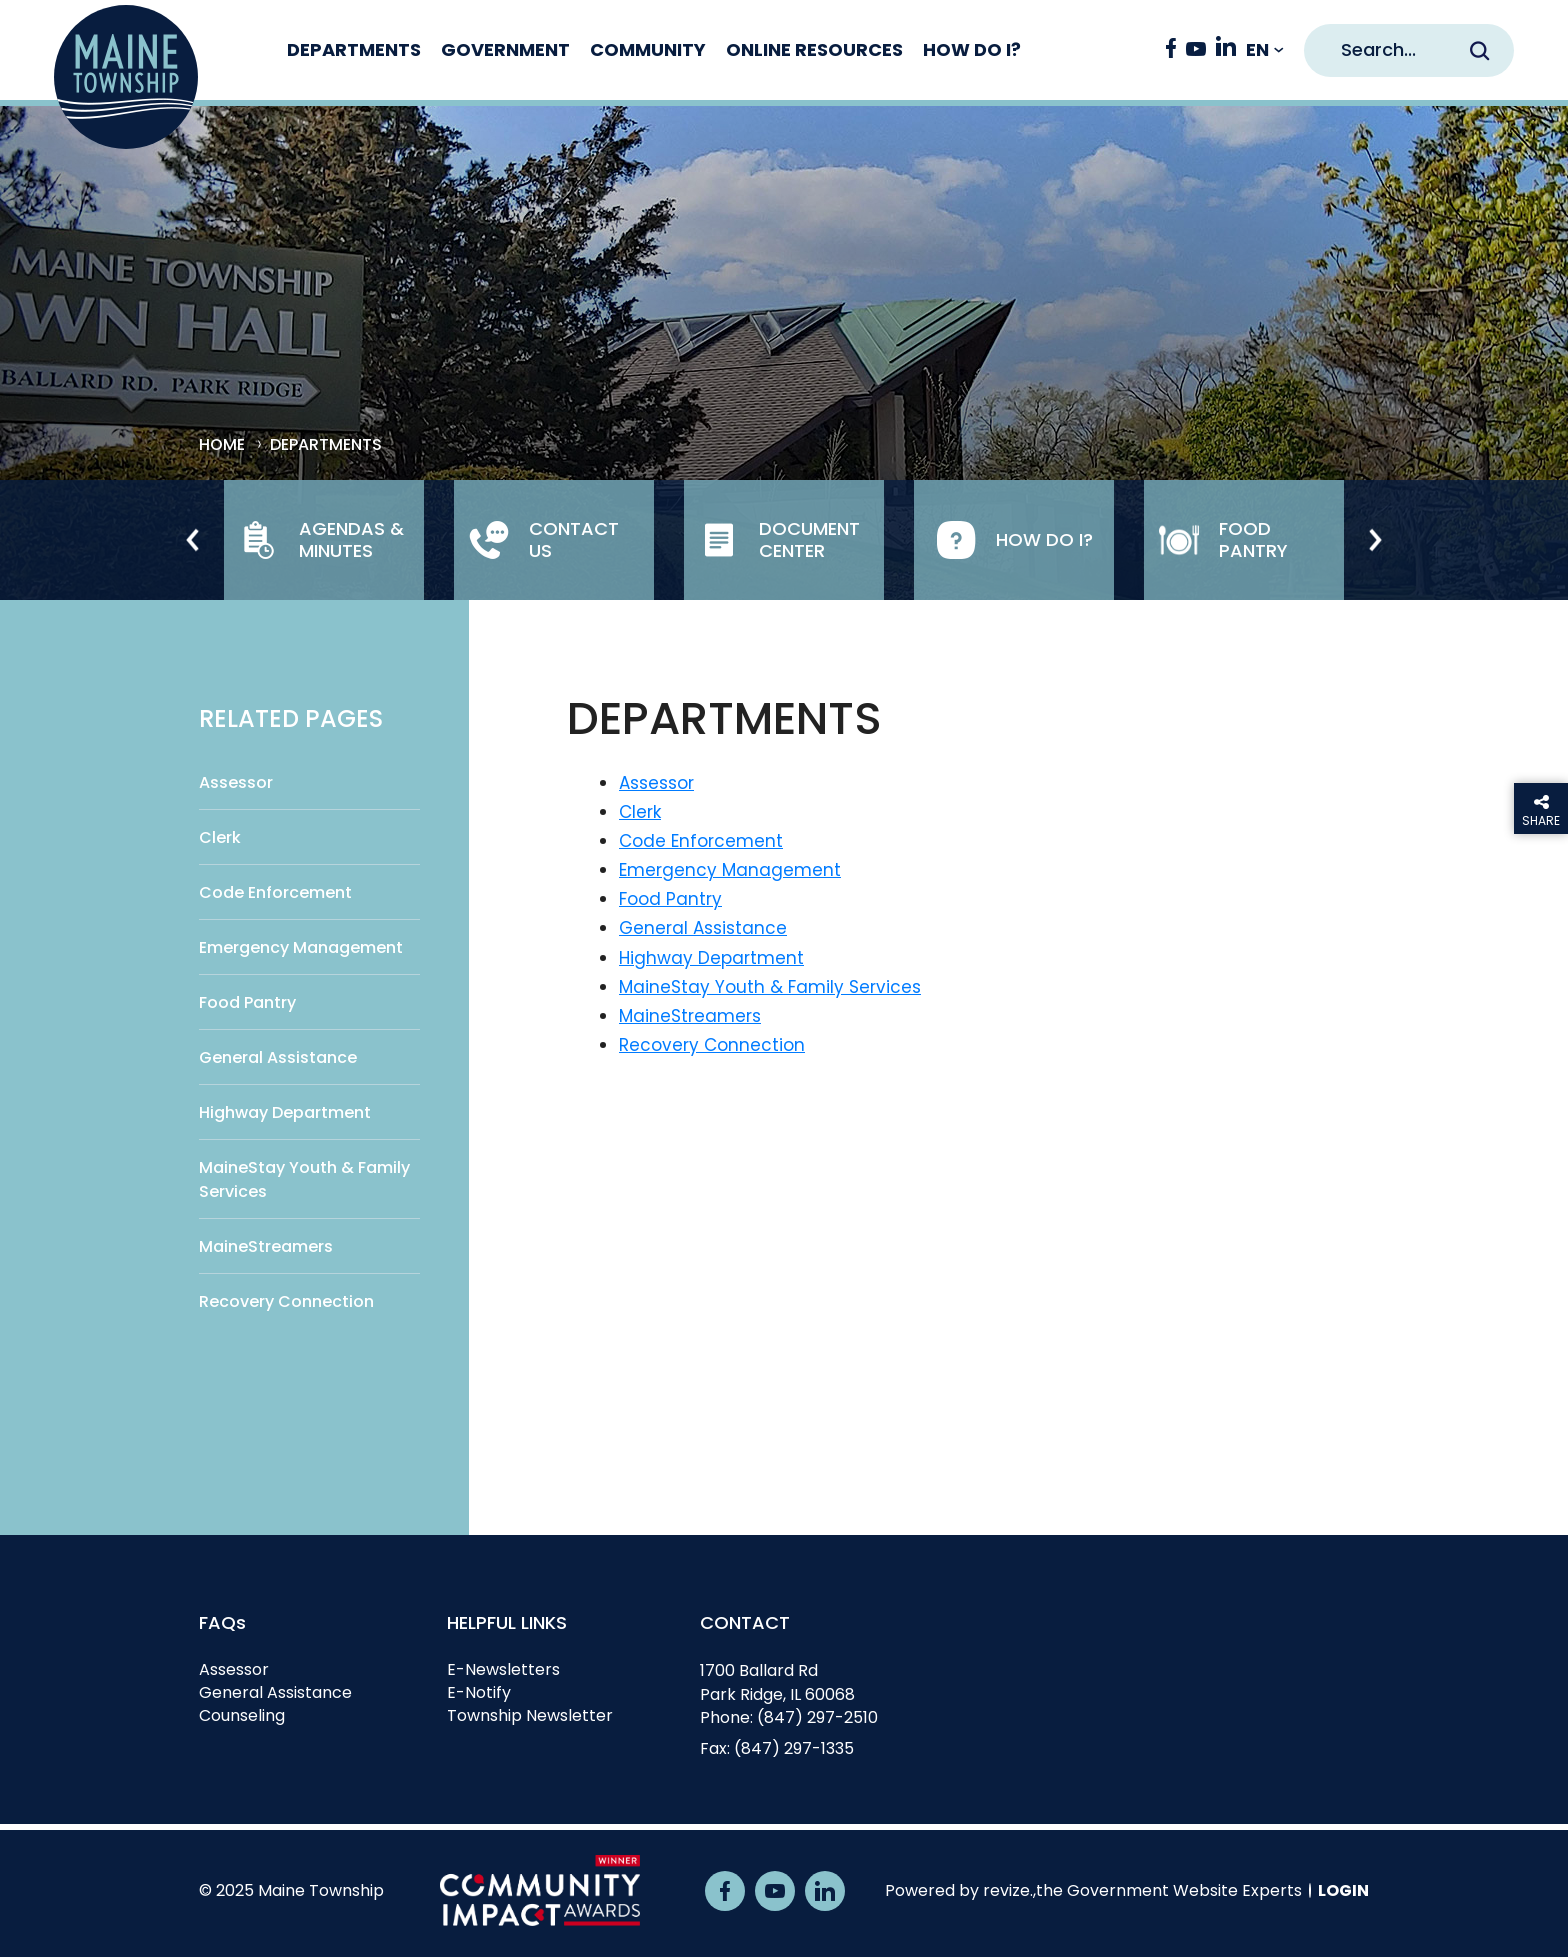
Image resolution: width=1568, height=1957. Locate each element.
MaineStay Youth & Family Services (304, 1179)
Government (523, 49)
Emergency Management (301, 947)
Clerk (220, 837)
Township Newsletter (530, 1715)
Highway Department (285, 1112)
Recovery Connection (286, 1301)
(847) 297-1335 (794, 1748)
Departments (372, 49)
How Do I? (990, 49)
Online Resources (832, 49)
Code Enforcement (275, 892)
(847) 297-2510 (817, 1717)
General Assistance (278, 1057)
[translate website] (1265, 50)
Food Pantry (247, 1002)
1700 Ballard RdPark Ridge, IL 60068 (777, 1682)
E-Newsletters (503, 1669)
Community (666, 49)
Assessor (236, 782)
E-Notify (479, 1692)
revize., (1009, 1890)
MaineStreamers (266, 1246)
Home (222, 445)
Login (1343, 1890)
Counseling (242, 1715)
